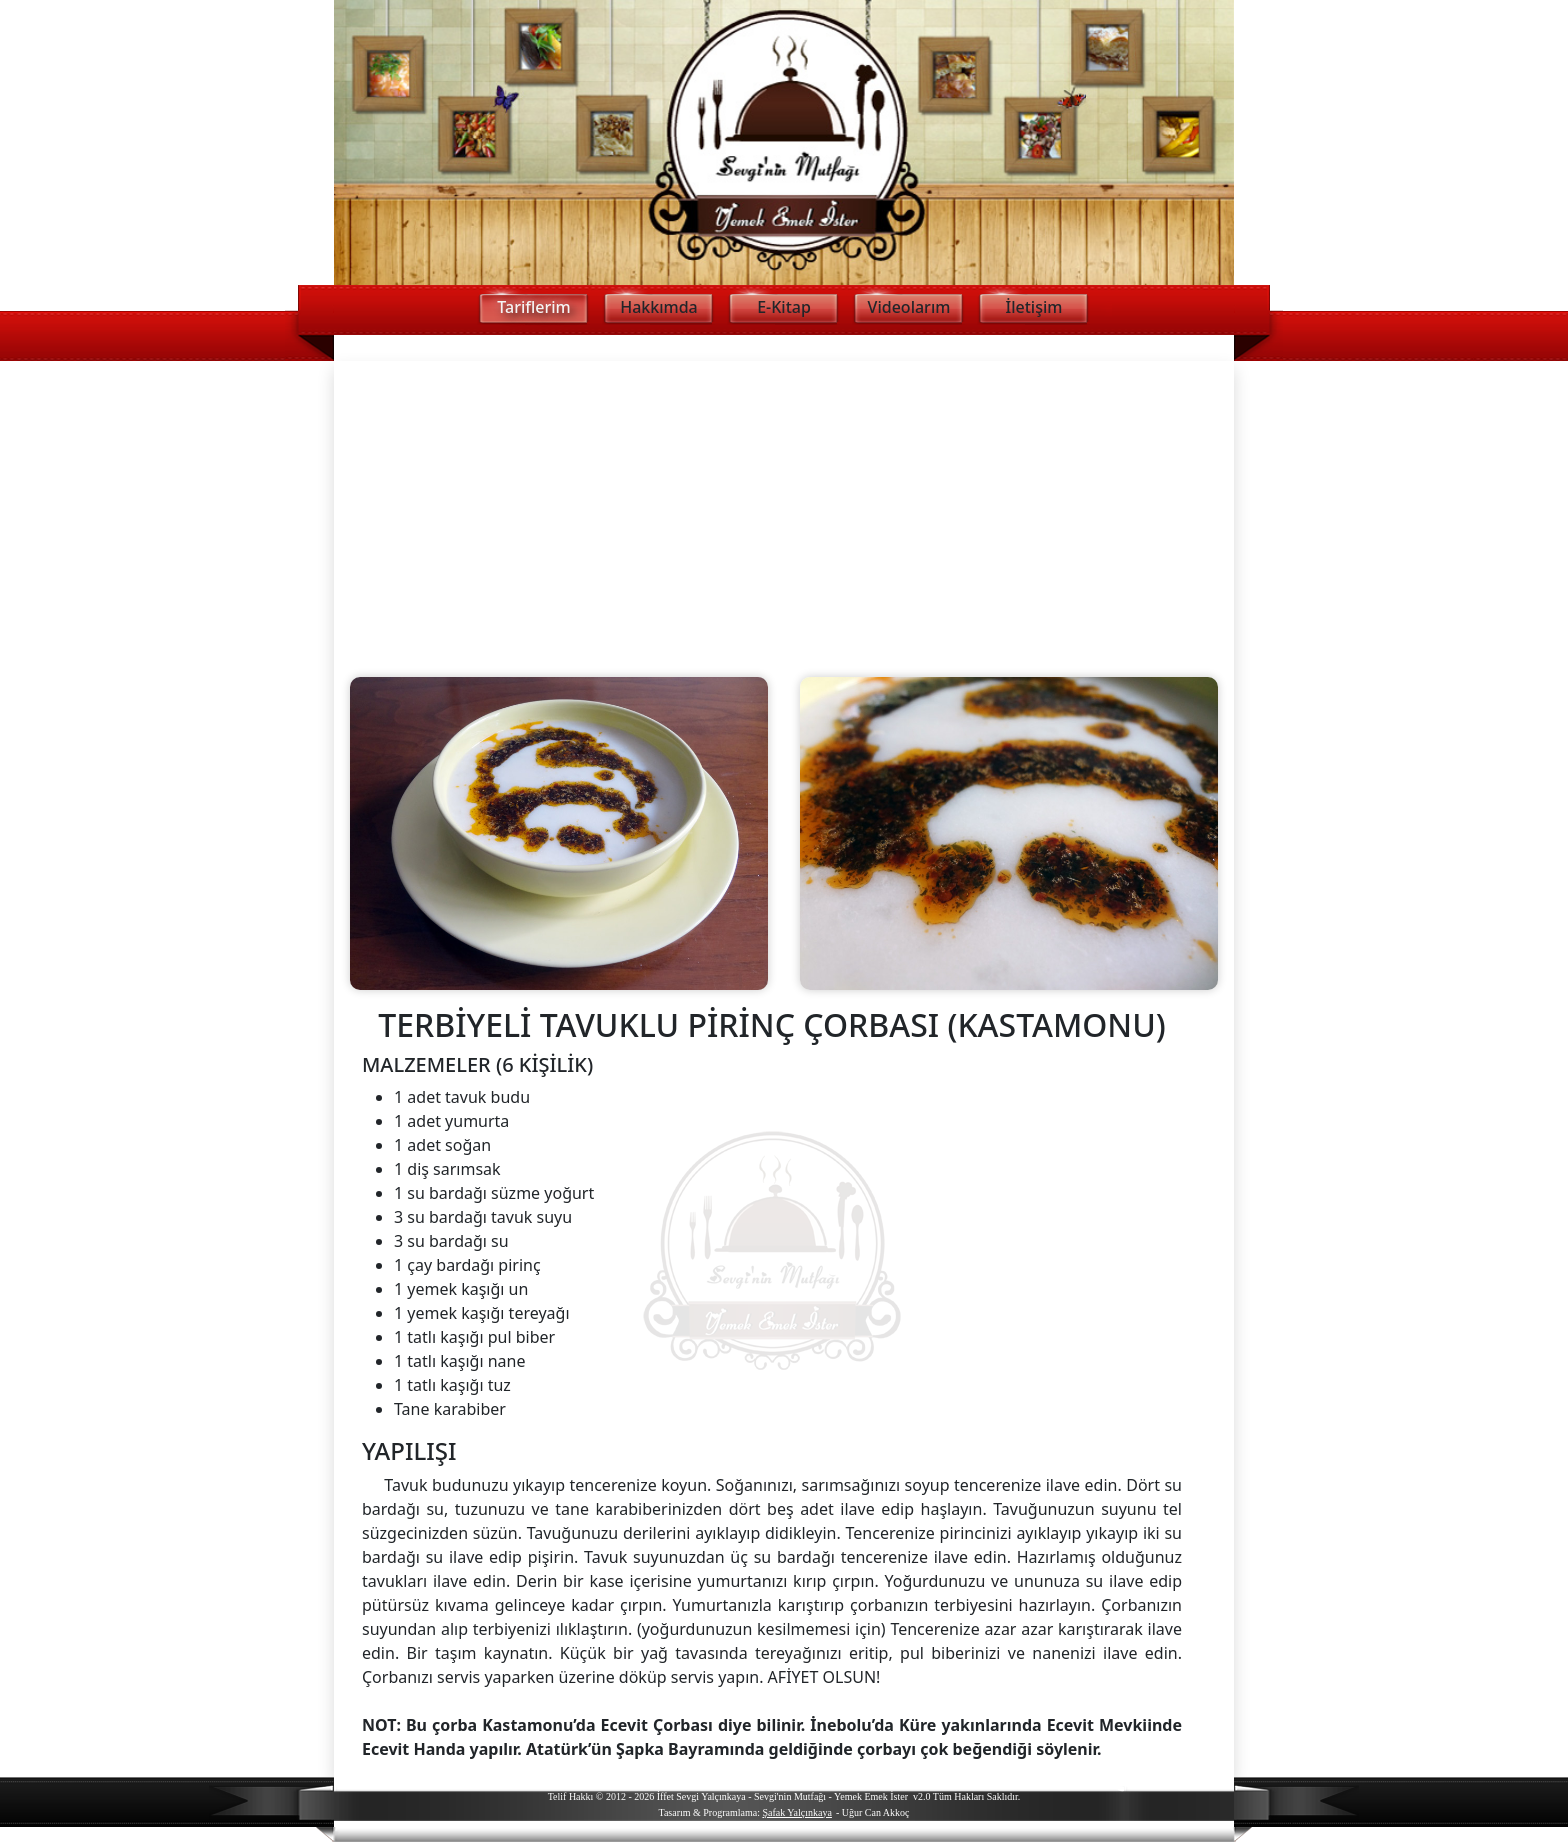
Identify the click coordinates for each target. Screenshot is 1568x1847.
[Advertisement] (784, 511)
